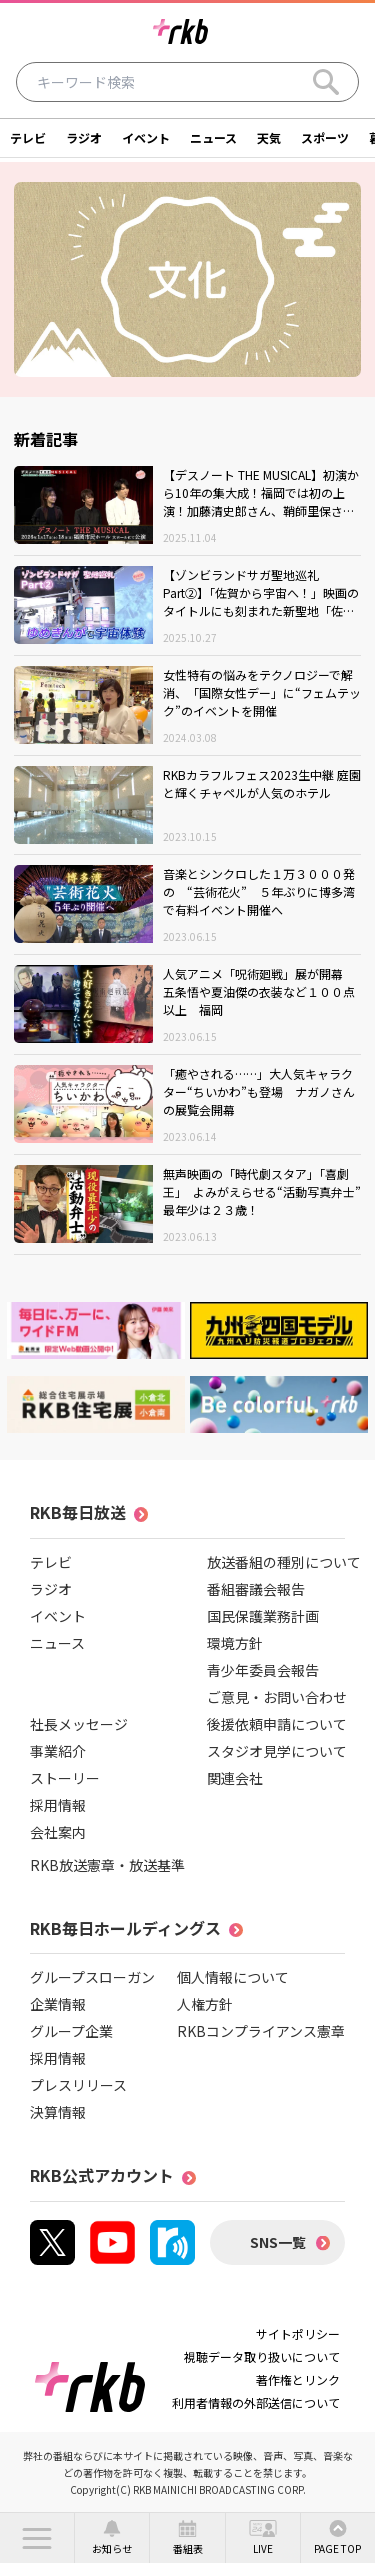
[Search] (326, 82)
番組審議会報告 (256, 1589)
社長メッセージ (79, 1724)
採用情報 (58, 1805)
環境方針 (235, 1643)
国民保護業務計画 (263, 1616)
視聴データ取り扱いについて (262, 2356)
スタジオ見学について (277, 1751)
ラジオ (84, 137)
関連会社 (235, 1778)
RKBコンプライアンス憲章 (261, 2031)
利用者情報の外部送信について (256, 2402)
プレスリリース (78, 2085)
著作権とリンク (298, 2379)
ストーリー (65, 1778)
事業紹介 (58, 1751)
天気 (269, 137)
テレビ (28, 137)
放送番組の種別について (284, 1562)
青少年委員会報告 (263, 1670)
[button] (37, 2538)
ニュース (213, 137)
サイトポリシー (298, 2333)
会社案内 (58, 1832)
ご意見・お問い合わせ (277, 1697)
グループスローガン (92, 1977)
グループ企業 (71, 2031)
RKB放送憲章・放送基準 (107, 1865)
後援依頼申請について (277, 1724)
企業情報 (58, 2004)
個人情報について (233, 1977)
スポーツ (325, 137)
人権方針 (205, 2004)
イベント (146, 137)
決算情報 (58, 2112)
